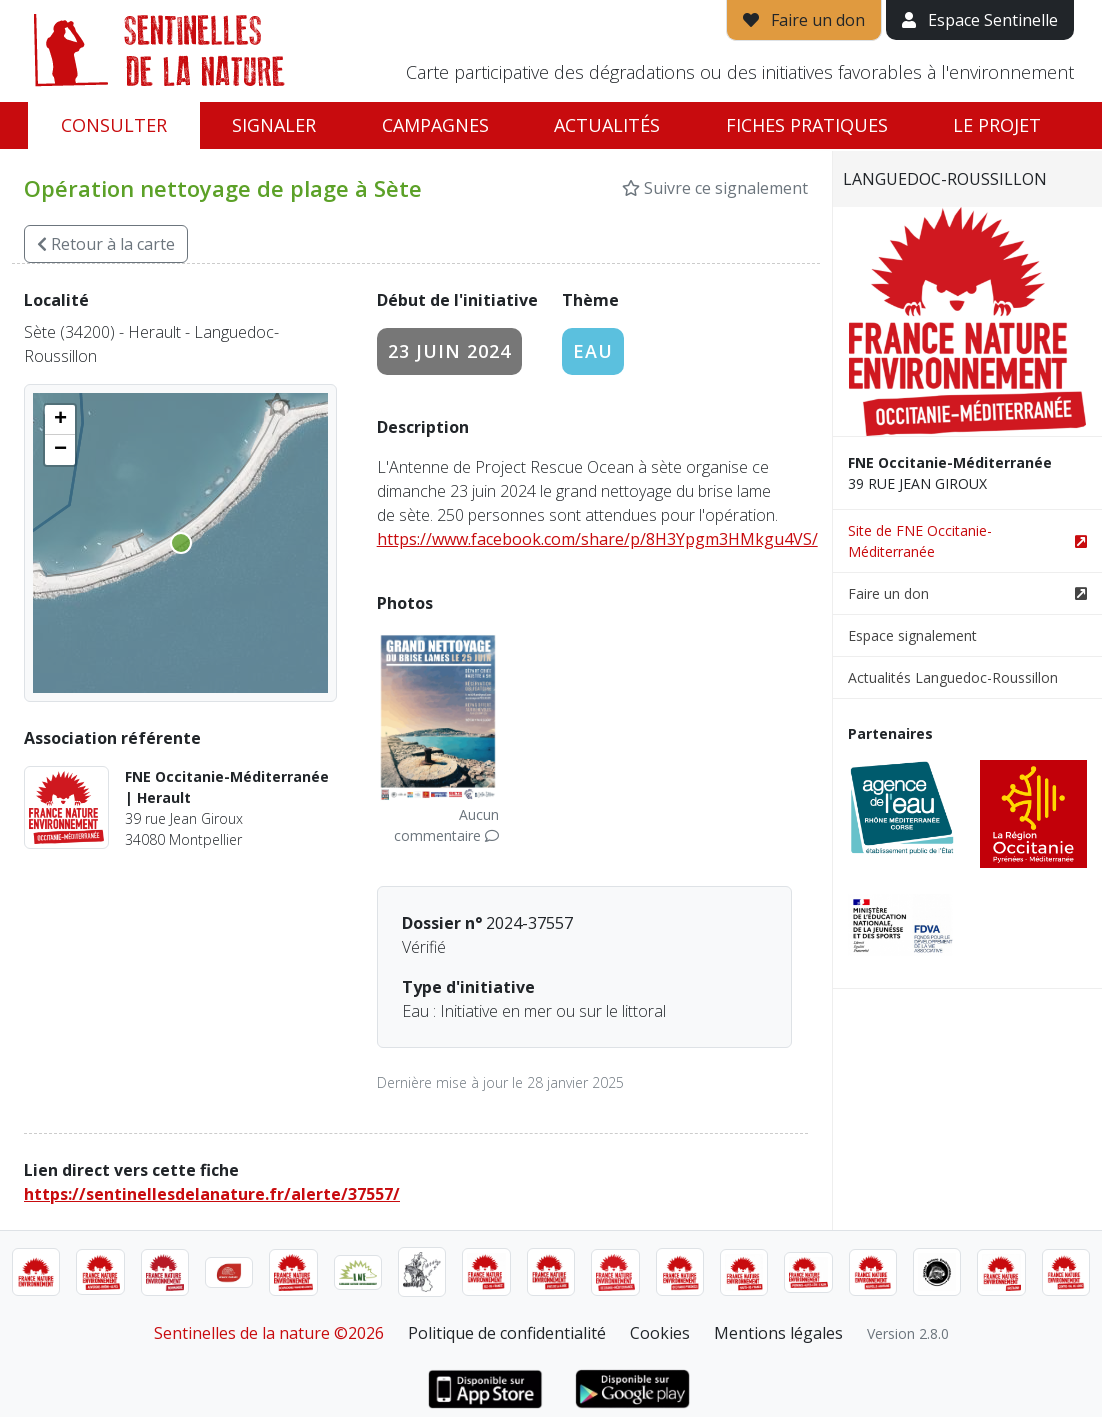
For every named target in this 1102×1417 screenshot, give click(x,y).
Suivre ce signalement (715, 188)
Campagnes (435, 125)
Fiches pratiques (807, 125)
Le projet (997, 125)
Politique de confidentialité (507, 1333)
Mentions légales (778, 1333)
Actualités (607, 125)
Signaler (274, 125)
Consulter (114, 125)
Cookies (660, 1333)
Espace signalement (912, 635)
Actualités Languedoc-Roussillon (953, 677)
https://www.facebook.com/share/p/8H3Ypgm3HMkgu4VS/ (597, 539)
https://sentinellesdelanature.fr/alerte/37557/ (212, 1194)
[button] (60, 420)
